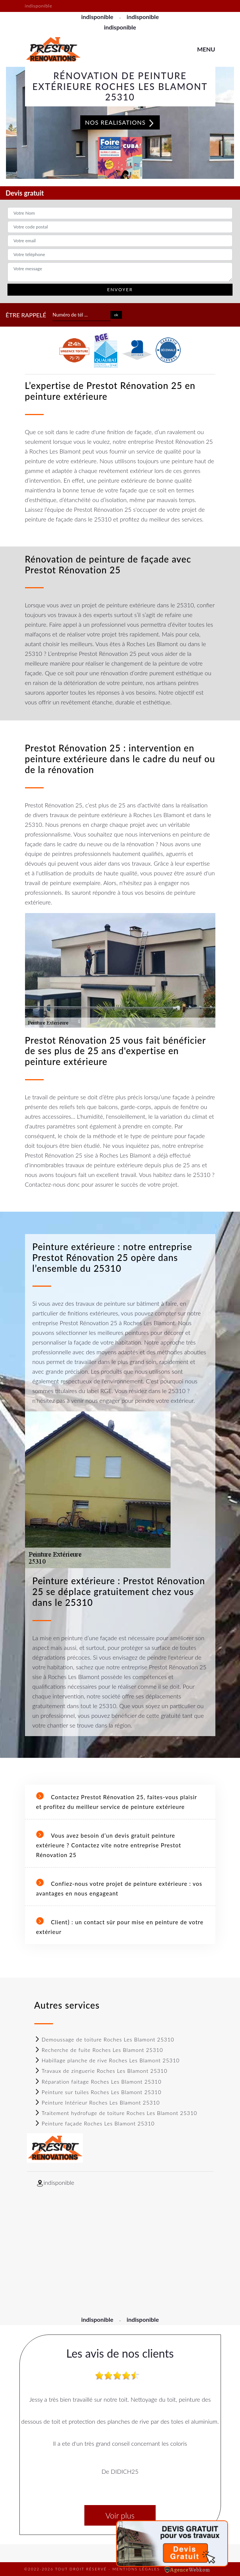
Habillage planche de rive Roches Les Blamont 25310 (107, 2060)
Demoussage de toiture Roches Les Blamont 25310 (104, 2039)
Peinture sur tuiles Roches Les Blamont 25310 (98, 2092)
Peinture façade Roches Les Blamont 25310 (94, 2123)
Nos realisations (120, 123)
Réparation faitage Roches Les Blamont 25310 (98, 2081)
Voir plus (119, 2515)
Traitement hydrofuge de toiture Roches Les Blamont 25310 (115, 2113)
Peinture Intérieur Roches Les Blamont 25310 (97, 2102)
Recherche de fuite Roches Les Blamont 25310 (98, 2050)
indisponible (97, 16)
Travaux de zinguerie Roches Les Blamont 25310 (101, 2071)
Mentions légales (136, 2569)
